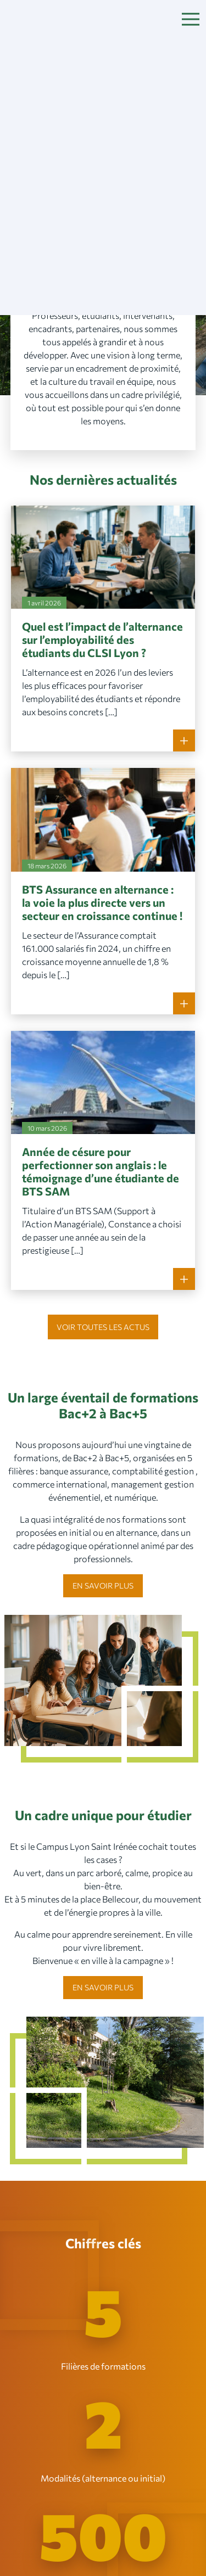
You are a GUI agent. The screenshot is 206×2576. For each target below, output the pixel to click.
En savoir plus (103, 1585)
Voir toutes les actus (103, 1327)
